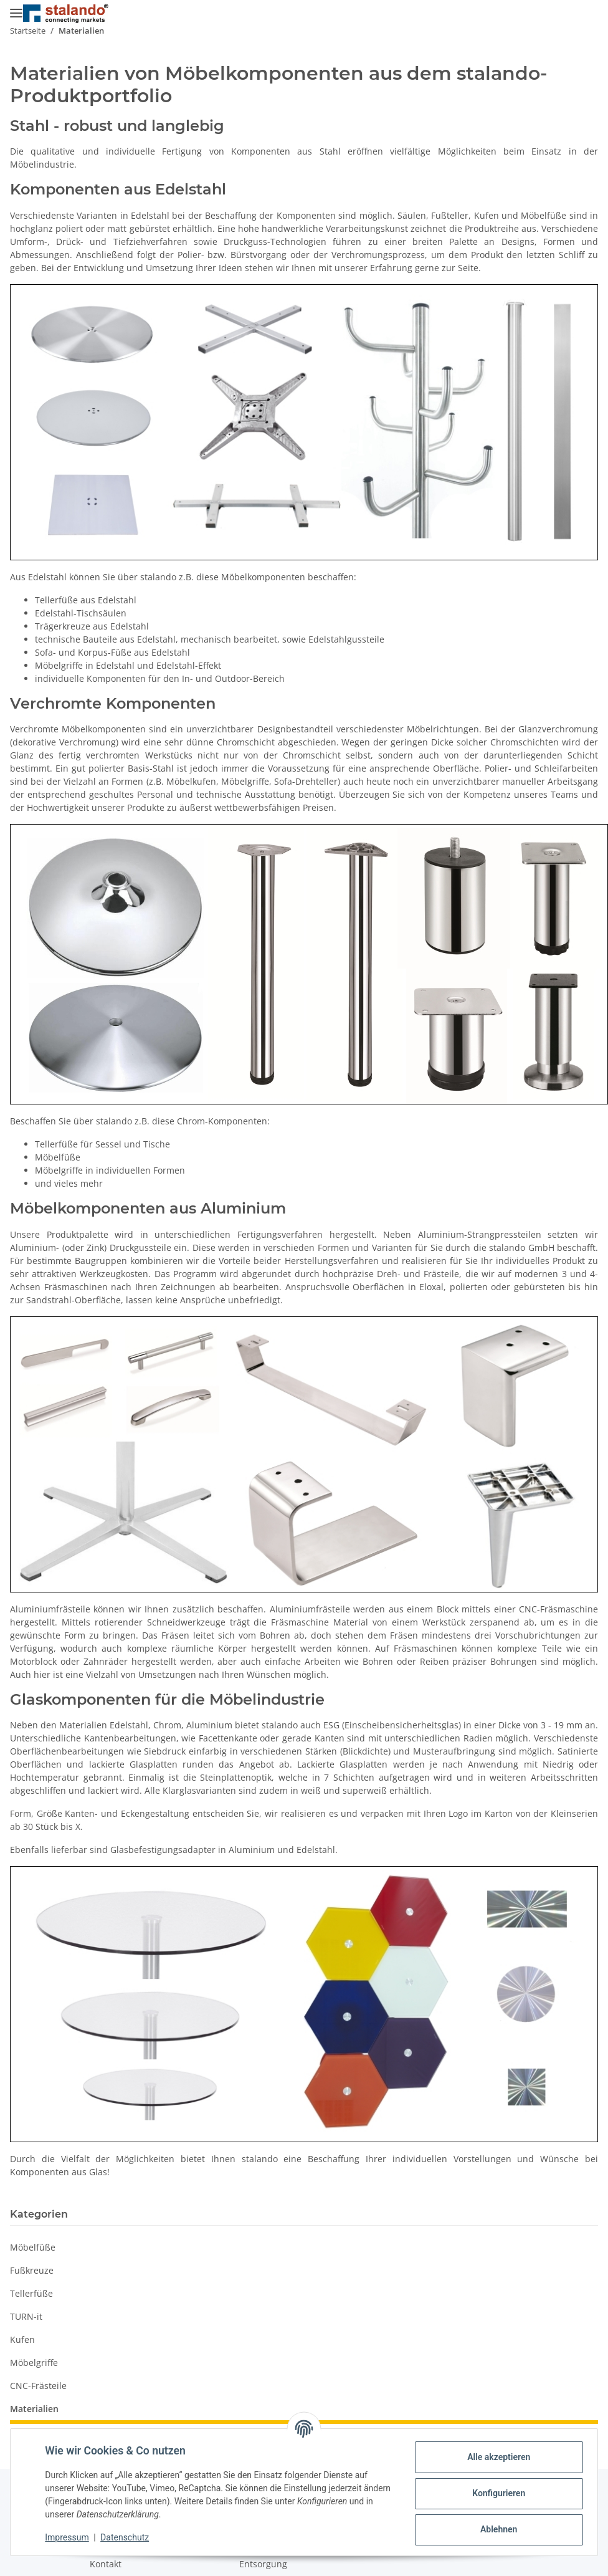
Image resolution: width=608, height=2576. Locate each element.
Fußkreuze (32, 2270)
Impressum (70, 2537)
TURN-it (26, 2316)
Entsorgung (263, 2564)
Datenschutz (127, 2537)
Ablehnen (495, 2529)
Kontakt (105, 2564)
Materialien (34, 2409)
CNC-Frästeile (38, 2386)
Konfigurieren (495, 2493)
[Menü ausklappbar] (16, 8)
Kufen (22, 2339)
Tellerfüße (31, 2293)
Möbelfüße (32, 2247)
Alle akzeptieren (495, 2457)
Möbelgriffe (34, 2362)
